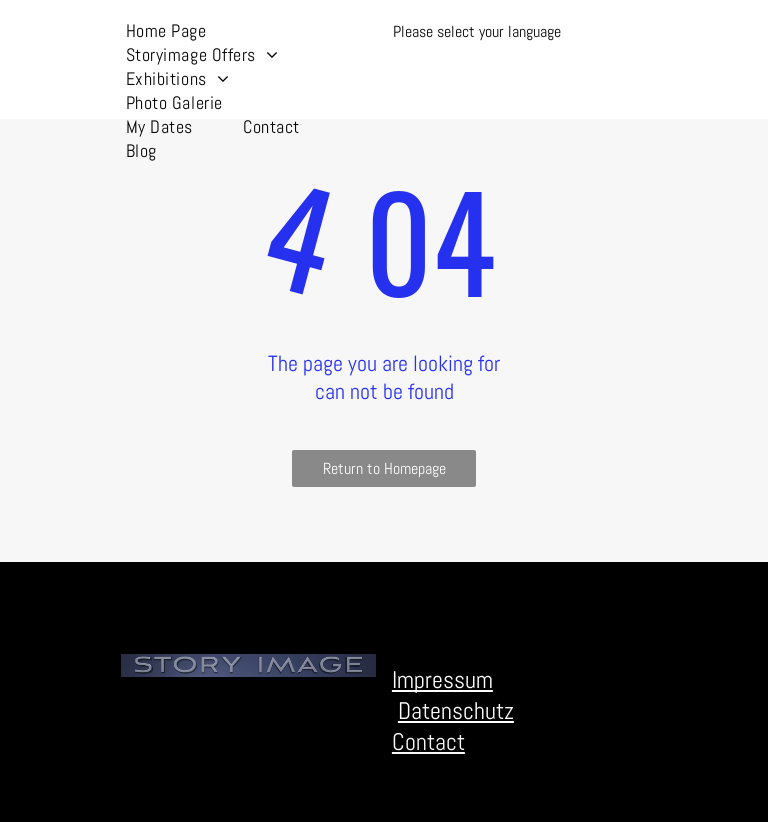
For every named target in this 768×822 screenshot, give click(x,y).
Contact (428, 741)
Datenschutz (456, 710)
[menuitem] (166, 30)
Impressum (442, 679)
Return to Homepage (384, 468)
